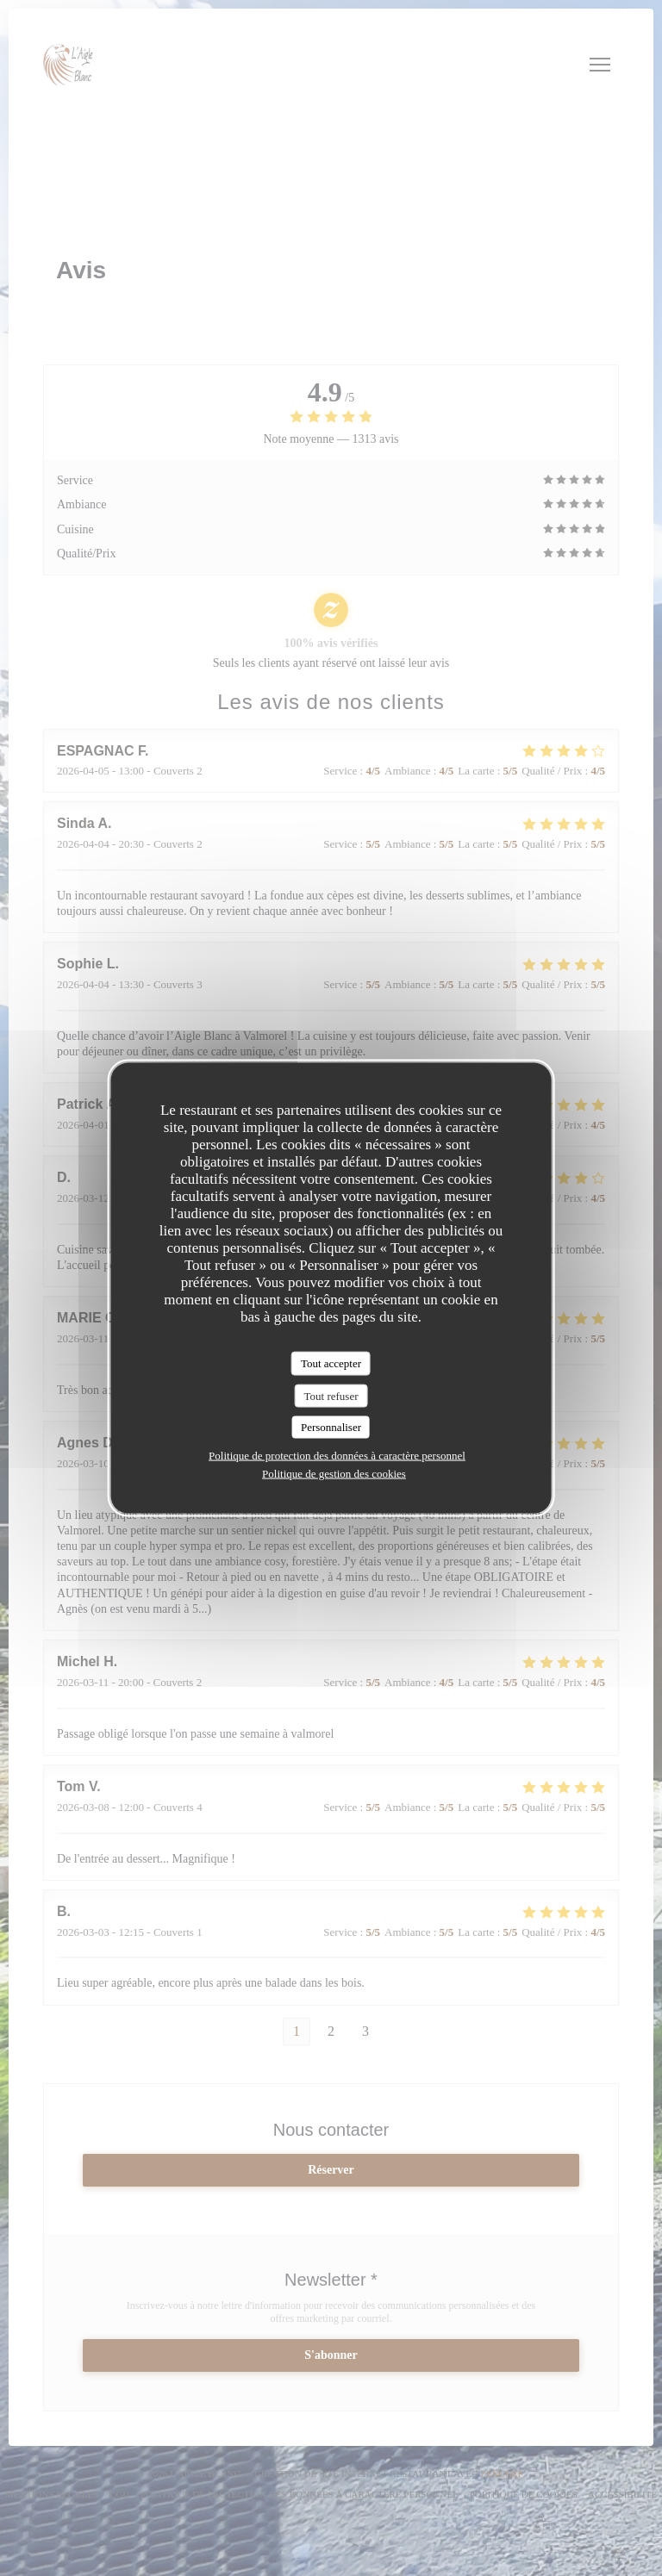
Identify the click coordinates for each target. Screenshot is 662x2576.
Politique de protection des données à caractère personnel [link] (337, 1454)
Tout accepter (331, 1363)
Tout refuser (331, 1395)
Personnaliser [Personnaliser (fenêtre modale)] (331, 1427)
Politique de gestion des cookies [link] (334, 1472)
